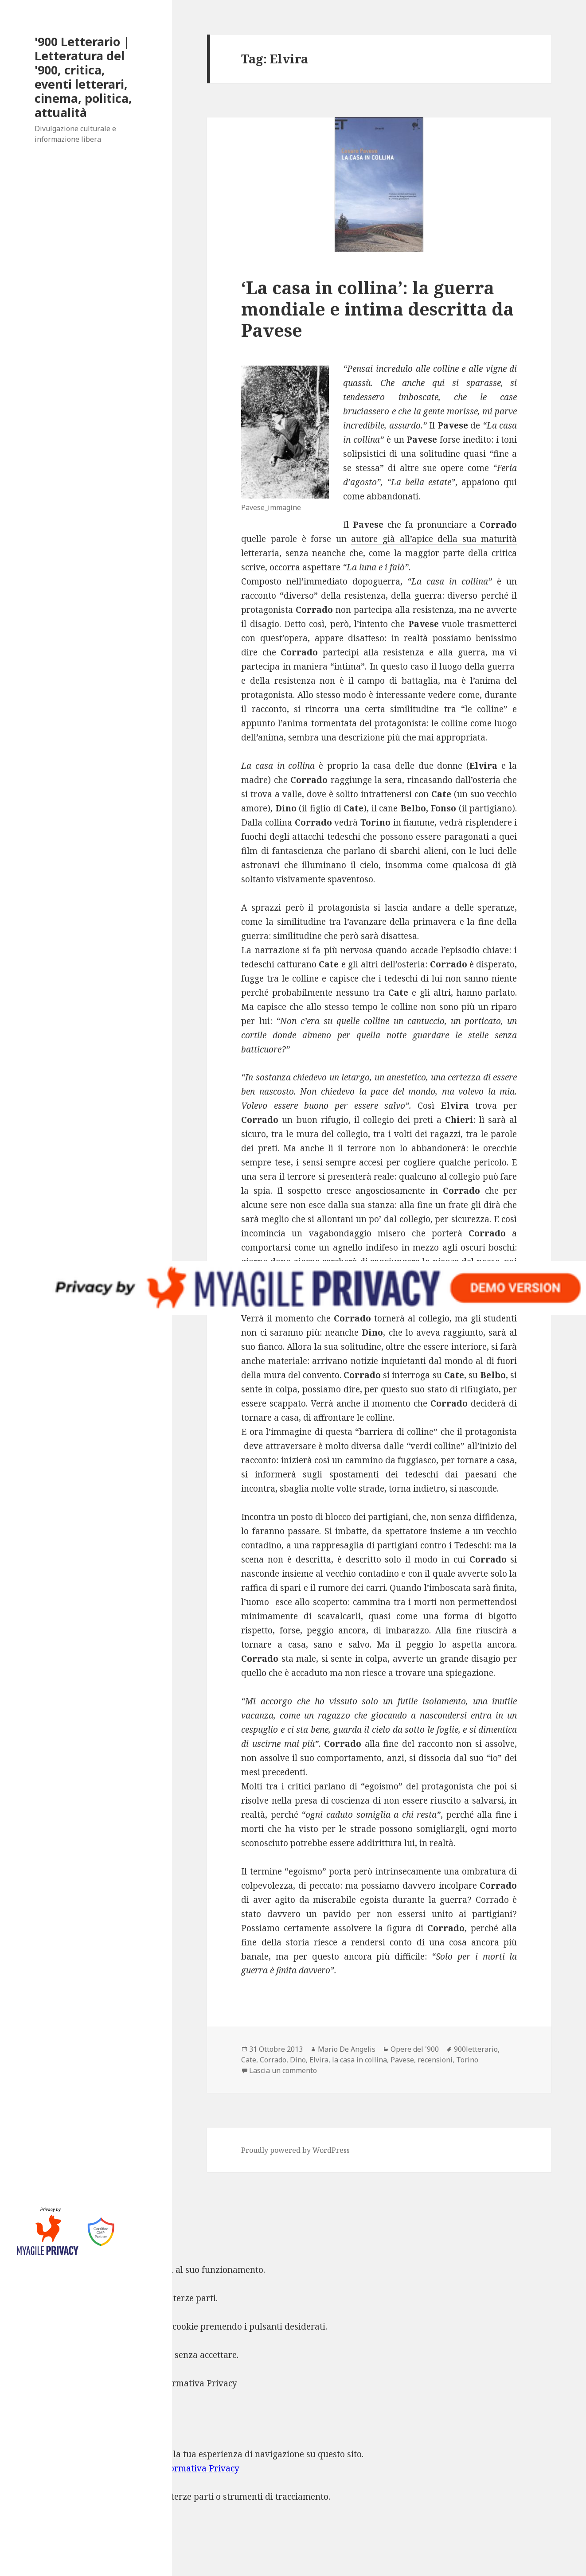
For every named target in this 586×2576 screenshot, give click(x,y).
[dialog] (293, 2490)
